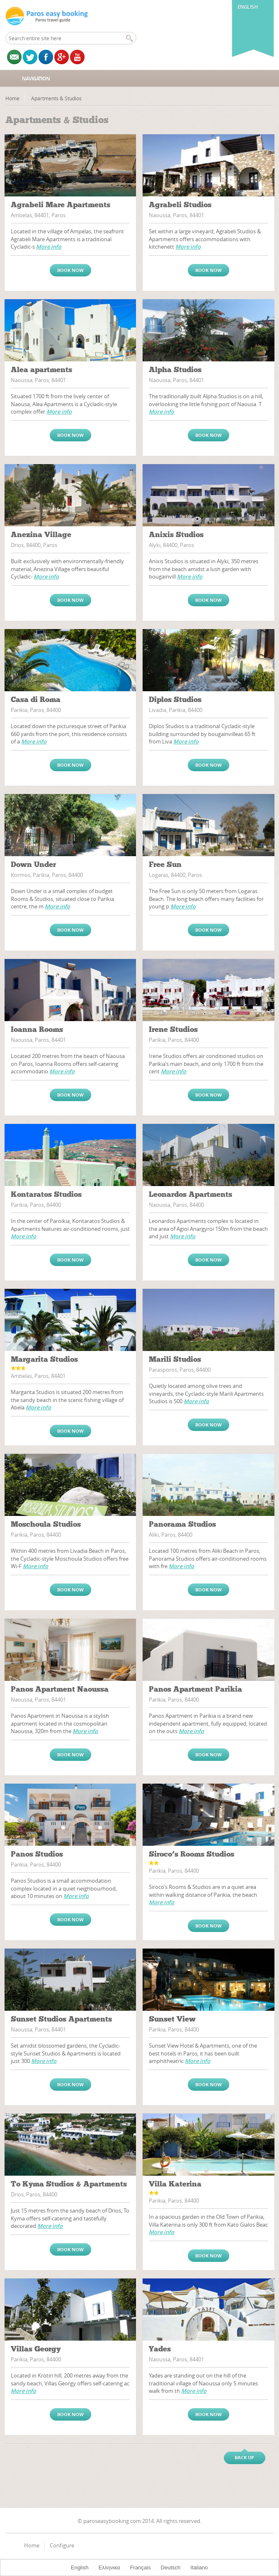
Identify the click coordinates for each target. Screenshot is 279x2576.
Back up (244, 2457)
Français (140, 2567)
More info (48, 246)
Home (12, 98)
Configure (62, 2545)
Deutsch (171, 2567)
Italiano (199, 2567)
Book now (70, 270)
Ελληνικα (109, 2567)
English (248, 6)
